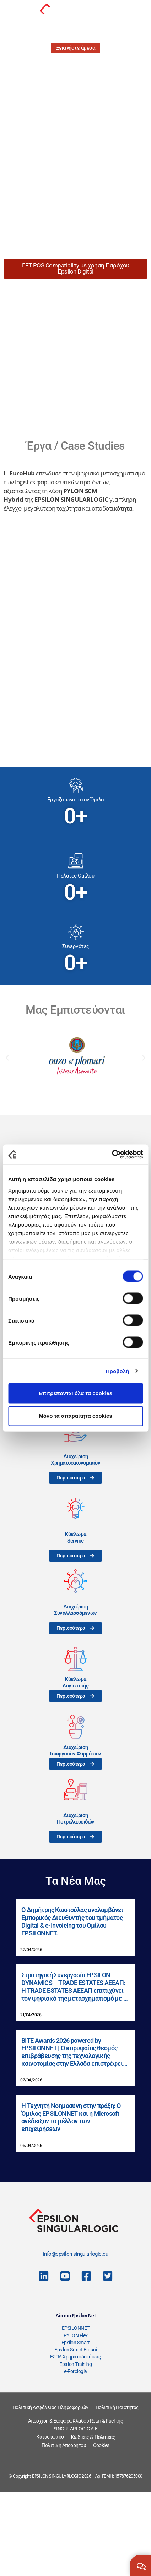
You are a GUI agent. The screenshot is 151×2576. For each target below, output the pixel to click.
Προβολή (117, 1371)
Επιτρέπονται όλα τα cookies (75, 1393)
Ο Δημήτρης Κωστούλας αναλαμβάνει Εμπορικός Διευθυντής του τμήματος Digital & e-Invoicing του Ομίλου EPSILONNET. (72, 2005)
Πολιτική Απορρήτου (64, 2529)
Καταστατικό (50, 2521)
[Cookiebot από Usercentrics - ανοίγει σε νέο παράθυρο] (112, 1154)
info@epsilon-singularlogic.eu (75, 2338)
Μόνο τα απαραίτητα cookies (75, 1416)
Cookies (101, 2529)
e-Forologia (75, 2455)
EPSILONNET (76, 2412)
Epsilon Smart (75, 2426)
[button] (7, 1141)
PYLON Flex (76, 2419)
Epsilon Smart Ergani (75, 2433)
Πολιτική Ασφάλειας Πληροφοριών (50, 2491)
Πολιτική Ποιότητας (117, 2491)
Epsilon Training (75, 2448)
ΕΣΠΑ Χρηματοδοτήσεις (75, 2440)
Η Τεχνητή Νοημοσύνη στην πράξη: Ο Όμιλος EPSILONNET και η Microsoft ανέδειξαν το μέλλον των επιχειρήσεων (70, 2201)
